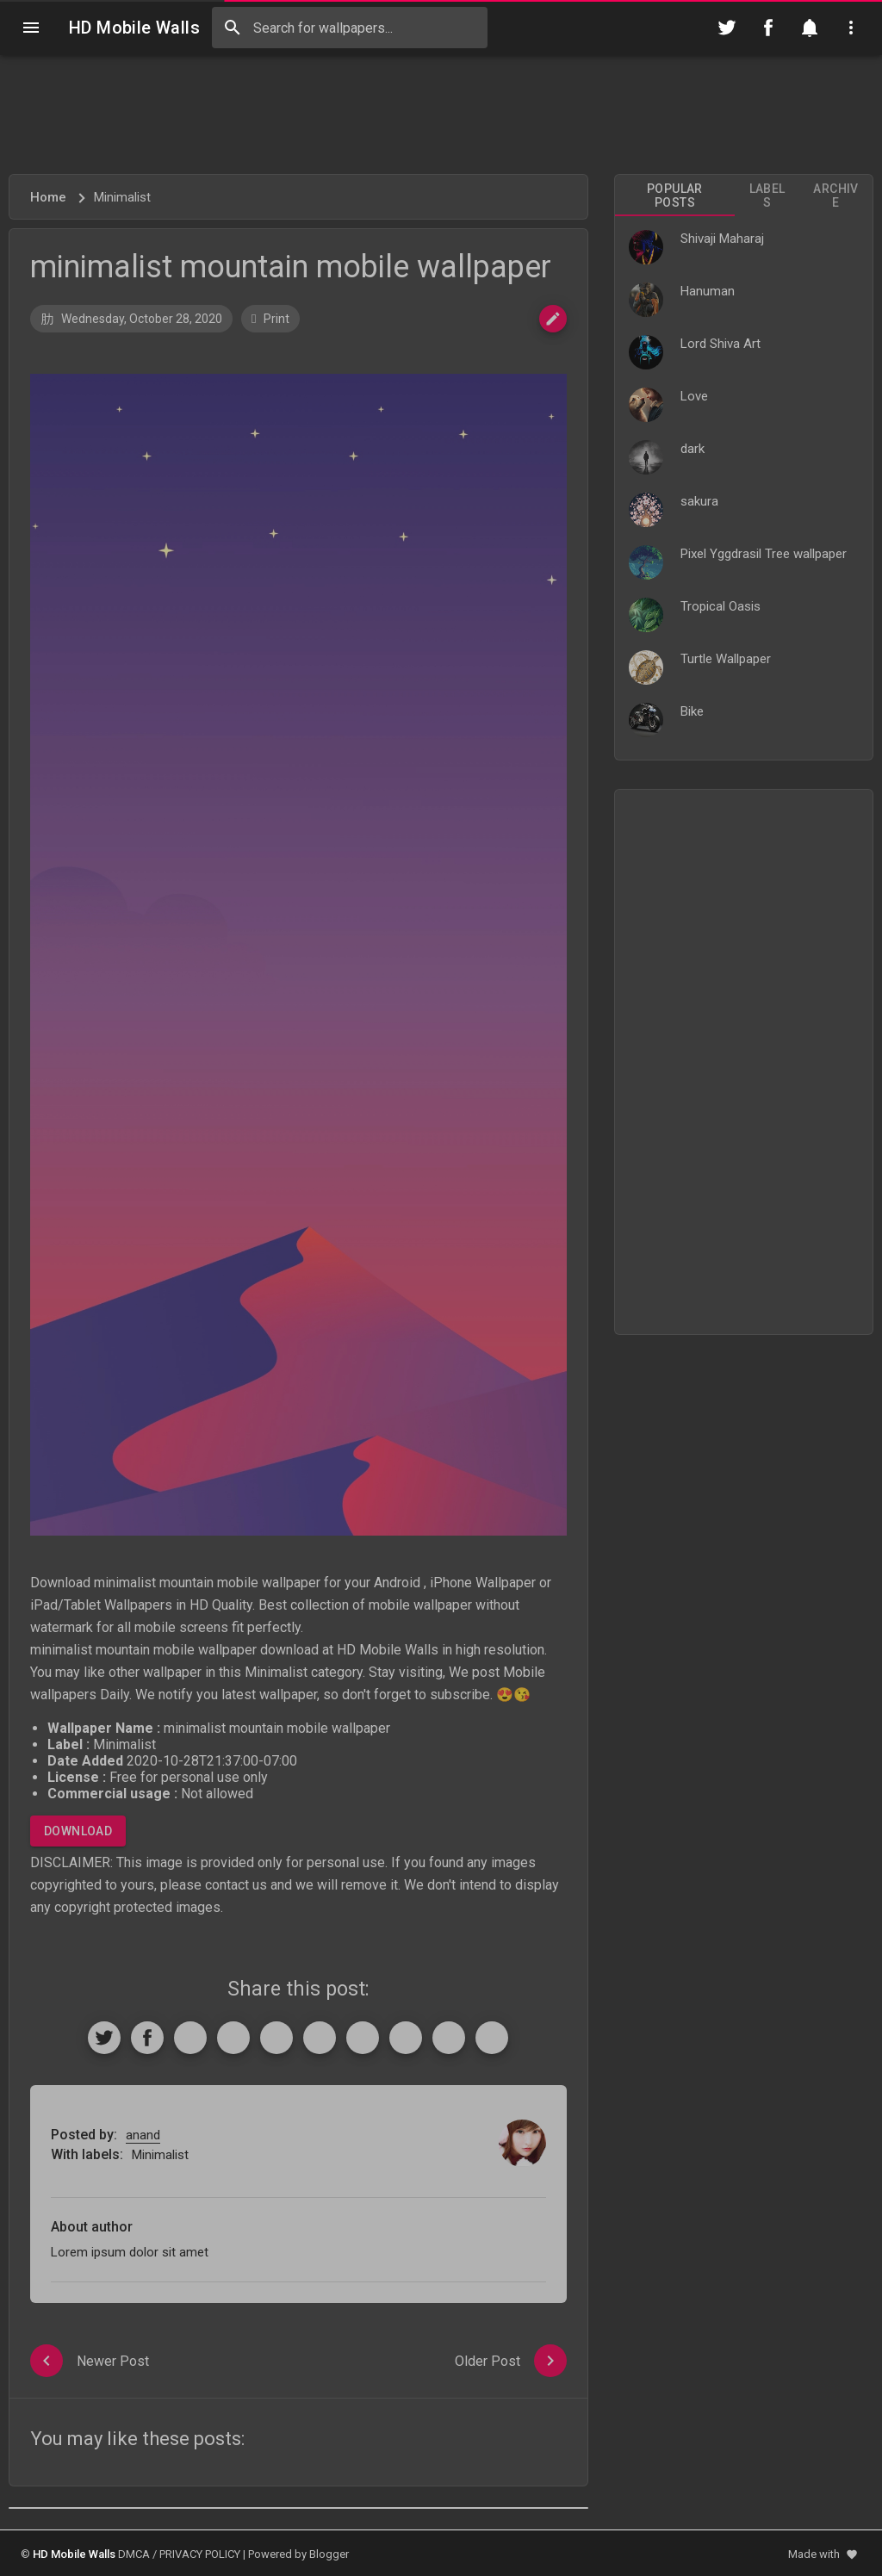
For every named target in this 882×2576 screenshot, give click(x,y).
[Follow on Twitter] (727, 27)
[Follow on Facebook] (768, 27)
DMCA (134, 2554)
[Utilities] (851, 27)
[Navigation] (31, 27)
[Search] (232, 27)
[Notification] (809, 27)
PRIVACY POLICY (199, 2554)
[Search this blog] (350, 27)
